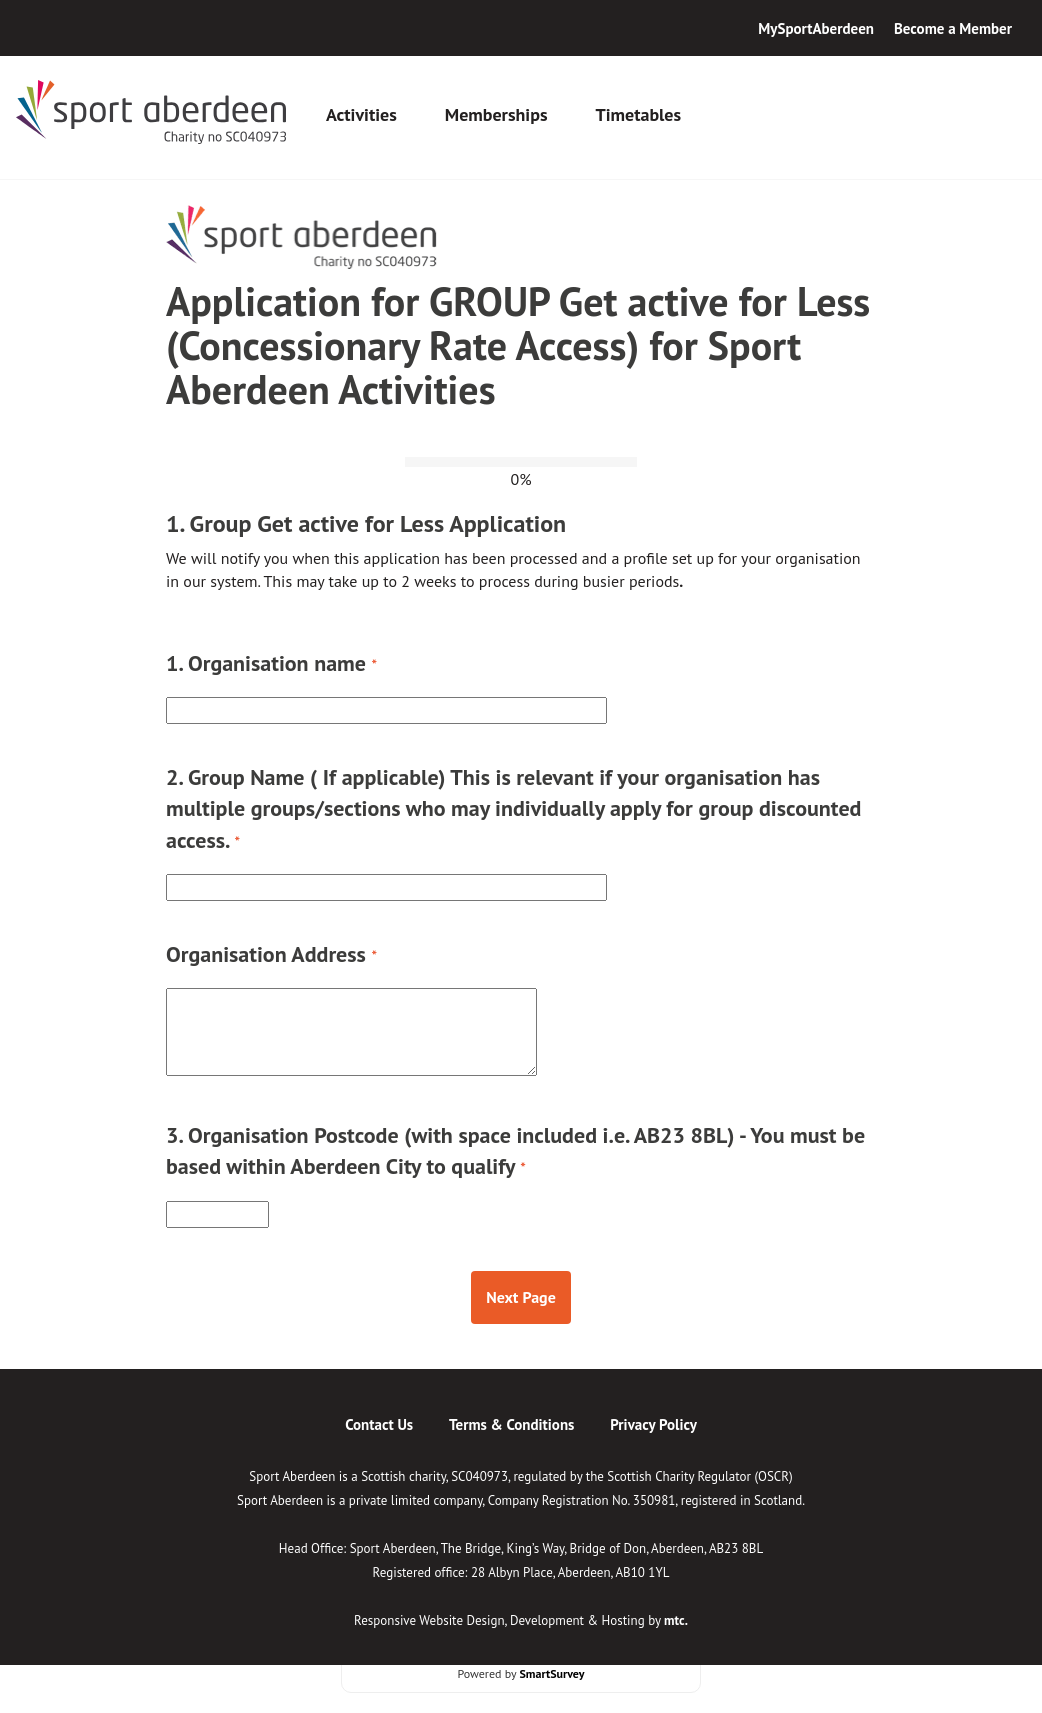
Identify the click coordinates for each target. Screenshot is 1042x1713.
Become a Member (953, 28)
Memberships (496, 114)
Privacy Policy (653, 1424)
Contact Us (379, 1424)
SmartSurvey (551, 1673)
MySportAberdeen (816, 28)
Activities (361, 114)
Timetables (638, 114)
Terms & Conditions (512, 1424)
